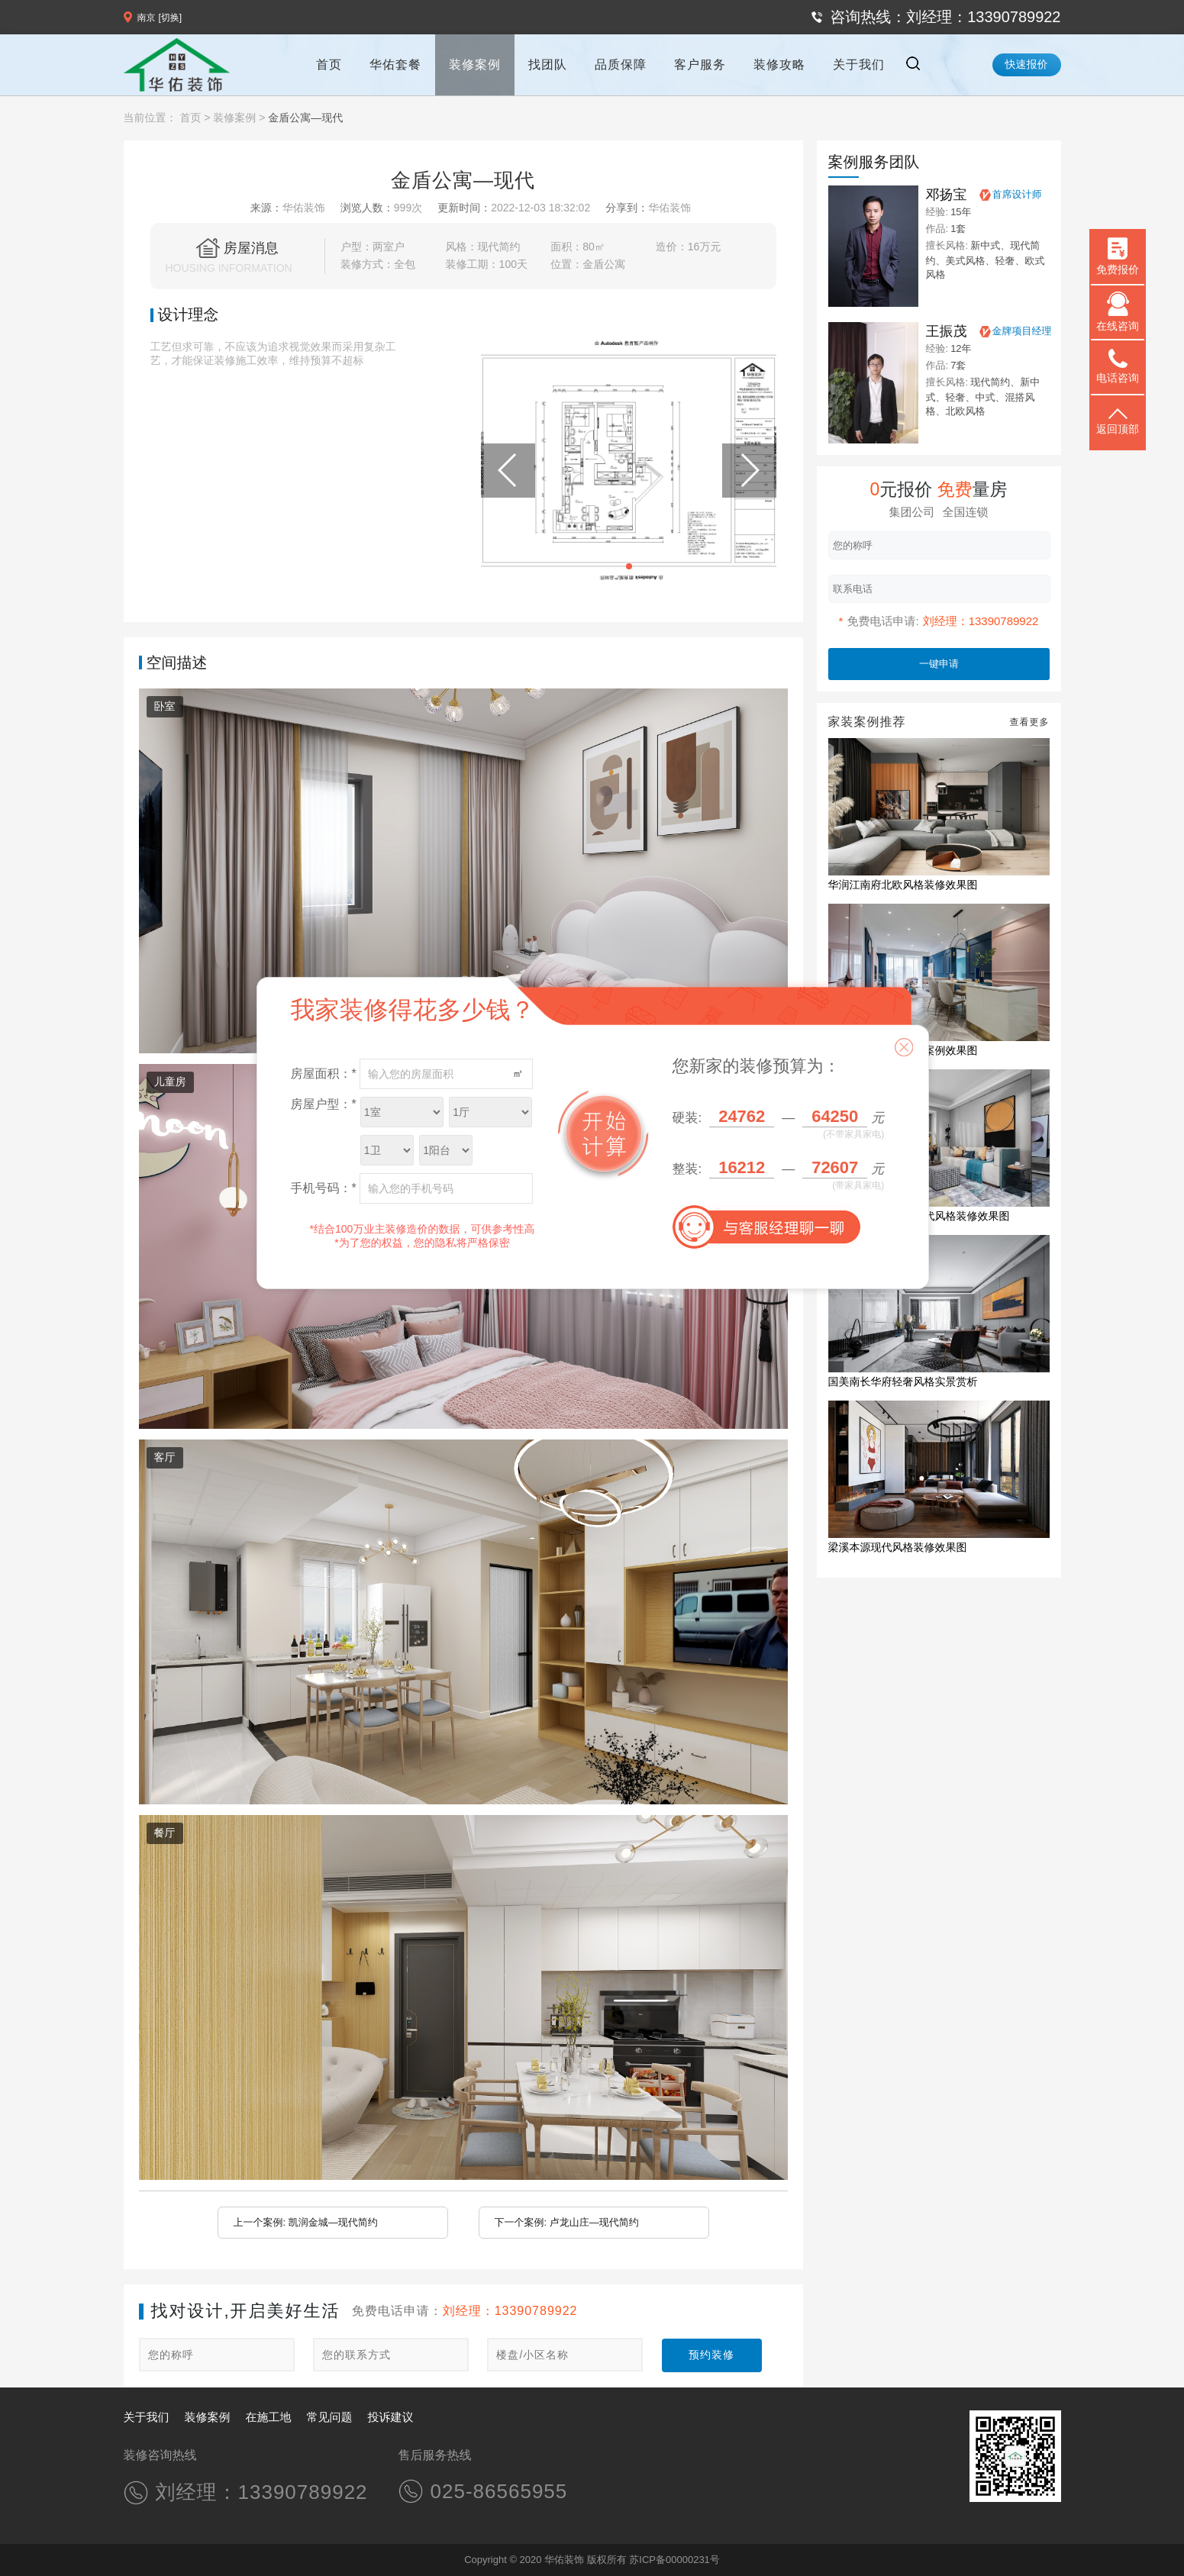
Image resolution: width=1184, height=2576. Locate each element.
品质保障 (621, 64)
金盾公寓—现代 (305, 117)
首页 (329, 64)
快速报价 (1026, 64)
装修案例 (475, 64)
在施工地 (269, 2416)
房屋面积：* (323, 1073)
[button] (628, 566)
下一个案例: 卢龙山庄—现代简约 (567, 2222)
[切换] (170, 17)
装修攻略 (779, 64)
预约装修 (711, 2355)
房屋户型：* (323, 1104)
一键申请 (939, 663)
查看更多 (1030, 722)
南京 (146, 17)
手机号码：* (323, 1188)
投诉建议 (391, 2416)
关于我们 (859, 64)
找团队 (547, 64)
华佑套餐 (395, 64)
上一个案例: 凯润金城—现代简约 (306, 2222)
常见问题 (330, 2416)
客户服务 (700, 64)
